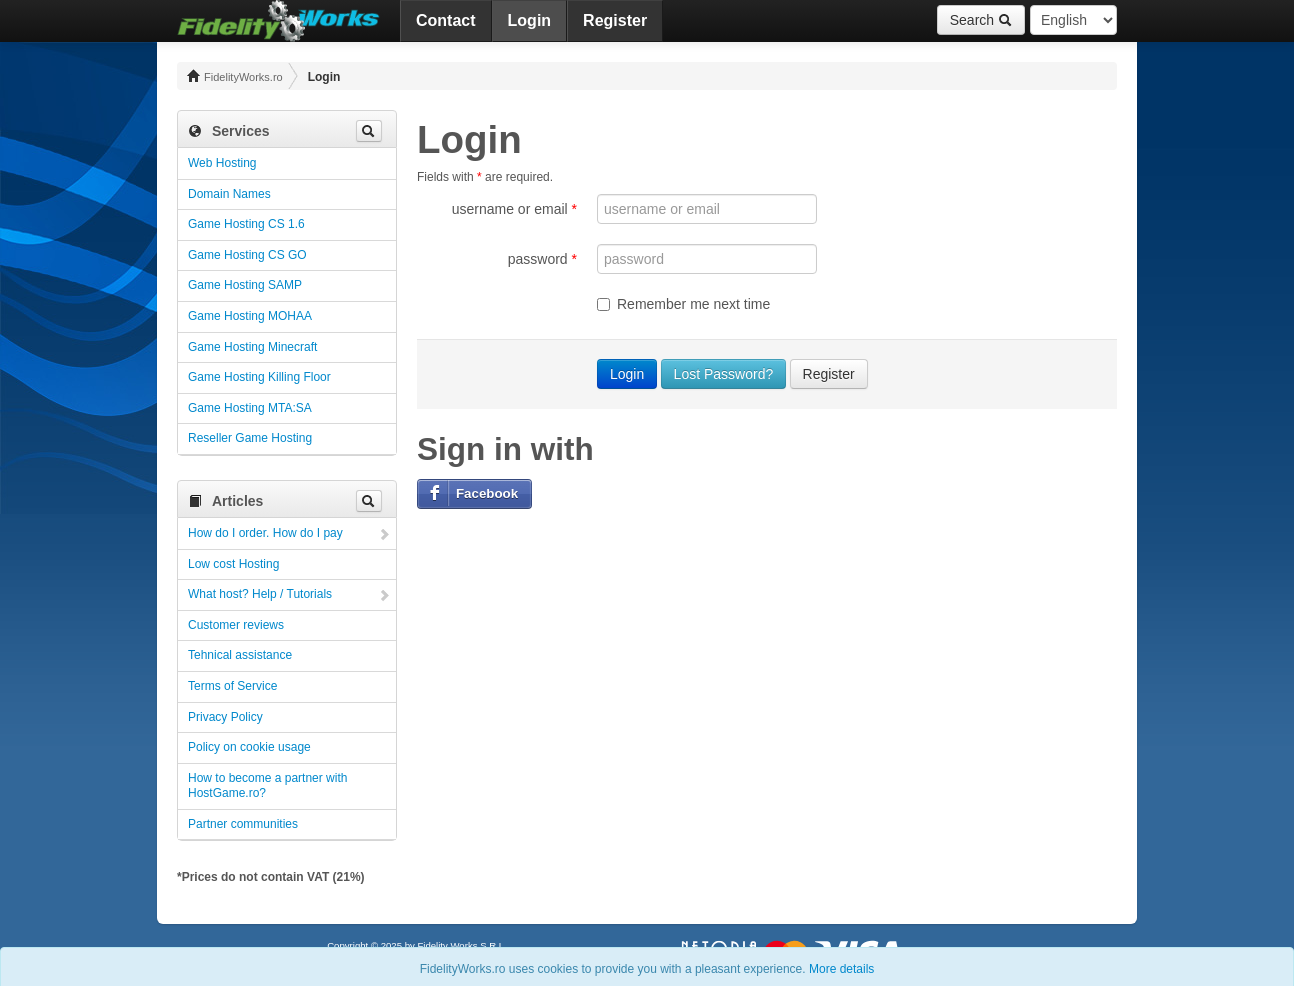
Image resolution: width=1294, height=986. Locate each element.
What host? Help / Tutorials (260, 594)
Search (981, 20)
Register (615, 20)
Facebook (487, 493)
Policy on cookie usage (249, 747)
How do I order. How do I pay (265, 533)
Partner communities (243, 824)
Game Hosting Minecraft (252, 347)
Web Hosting (222, 163)
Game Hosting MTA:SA (250, 408)
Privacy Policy (225, 717)
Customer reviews (236, 625)
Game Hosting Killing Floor (259, 377)
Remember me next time (683, 304)
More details (841, 969)
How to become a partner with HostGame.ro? (267, 786)
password (542, 259)
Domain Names (229, 194)
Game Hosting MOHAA (250, 316)
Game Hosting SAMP (245, 285)
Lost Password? (724, 374)
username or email (514, 209)
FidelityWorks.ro (235, 76)
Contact (446, 20)
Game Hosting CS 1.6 (246, 224)
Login (530, 20)
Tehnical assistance (240, 655)
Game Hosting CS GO (247, 255)
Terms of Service (232, 686)
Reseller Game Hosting (250, 438)
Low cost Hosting (233, 564)
